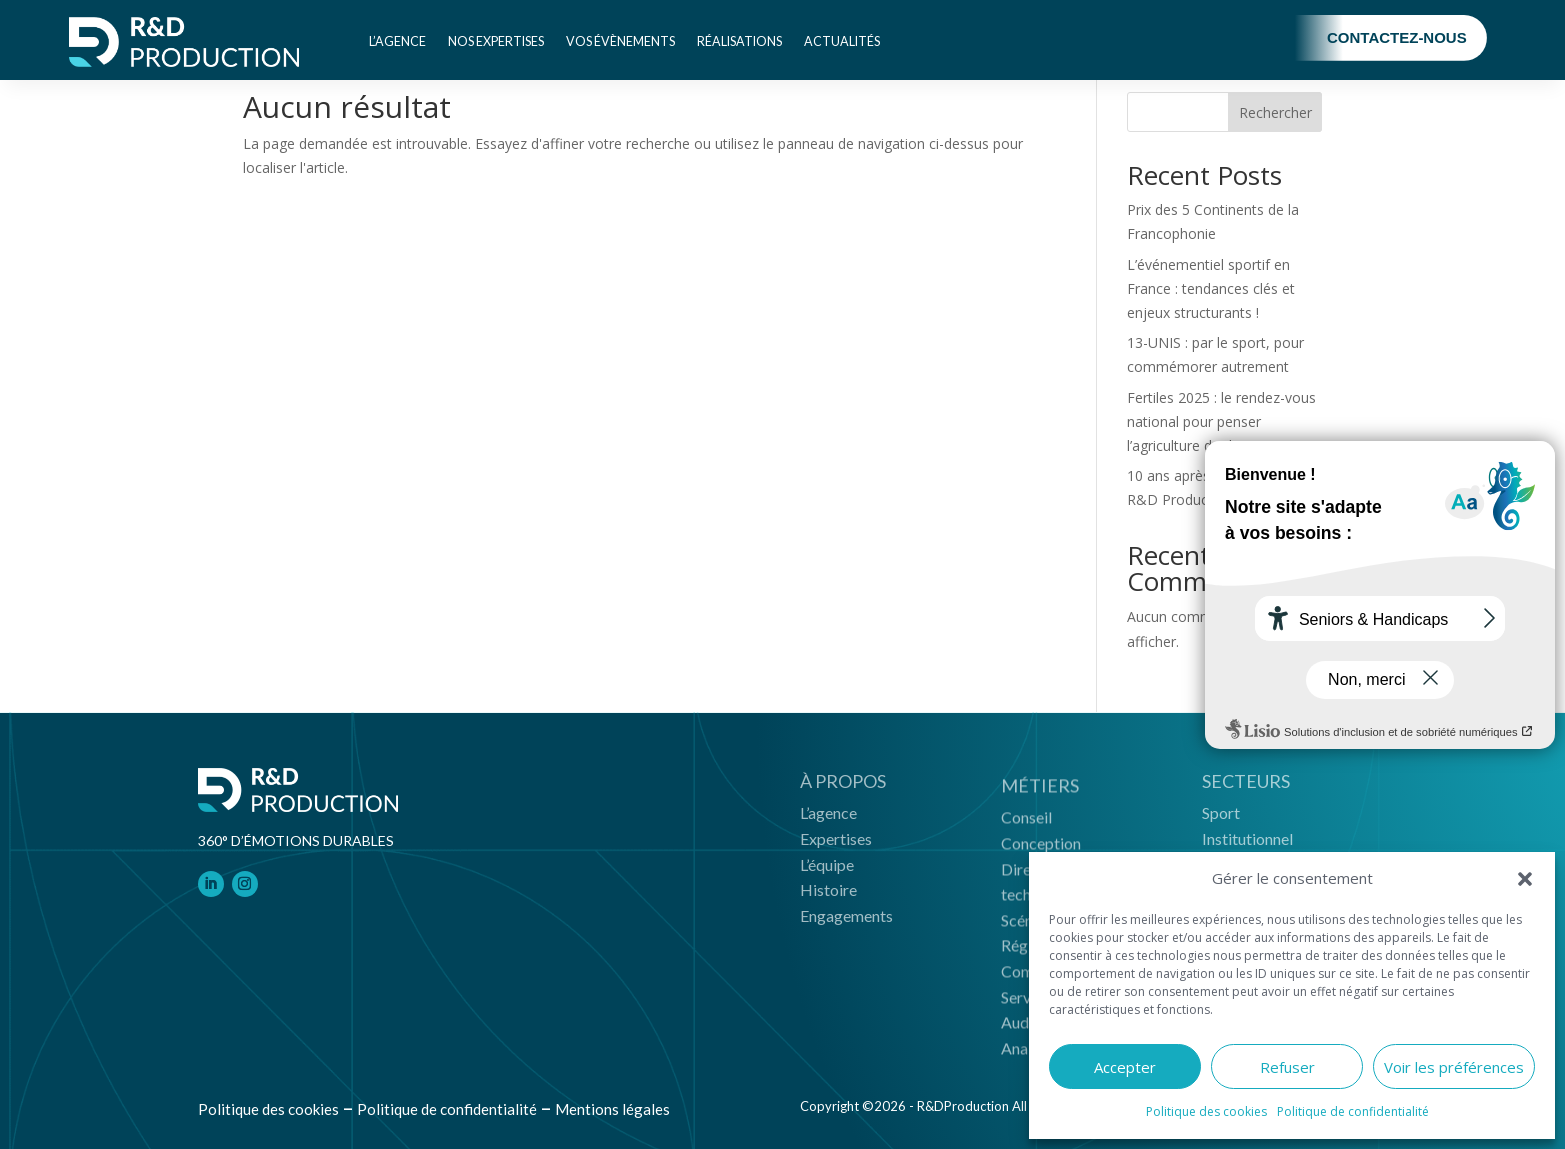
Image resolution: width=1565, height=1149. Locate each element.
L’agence (397, 41)
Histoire (828, 896)
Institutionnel (1247, 845)
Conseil (1026, 828)
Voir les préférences (1454, 1067)
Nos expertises (496, 41)
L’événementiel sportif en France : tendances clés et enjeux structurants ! (1211, 288)
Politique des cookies (1206, 1111)
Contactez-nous (1397, 37)
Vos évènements (620, 41)
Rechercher (1275, 112)
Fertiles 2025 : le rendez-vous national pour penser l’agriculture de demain (1221, 421)
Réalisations (739, 41)
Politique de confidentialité (1353, 1111)
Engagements (846, 921)
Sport (1221, 819)
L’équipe (827, 870)
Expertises (836, 845)
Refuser (1287, 1067)
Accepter (1125, 1067)
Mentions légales (612, 1109)
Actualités (842, 41)
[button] (1525, 879)
